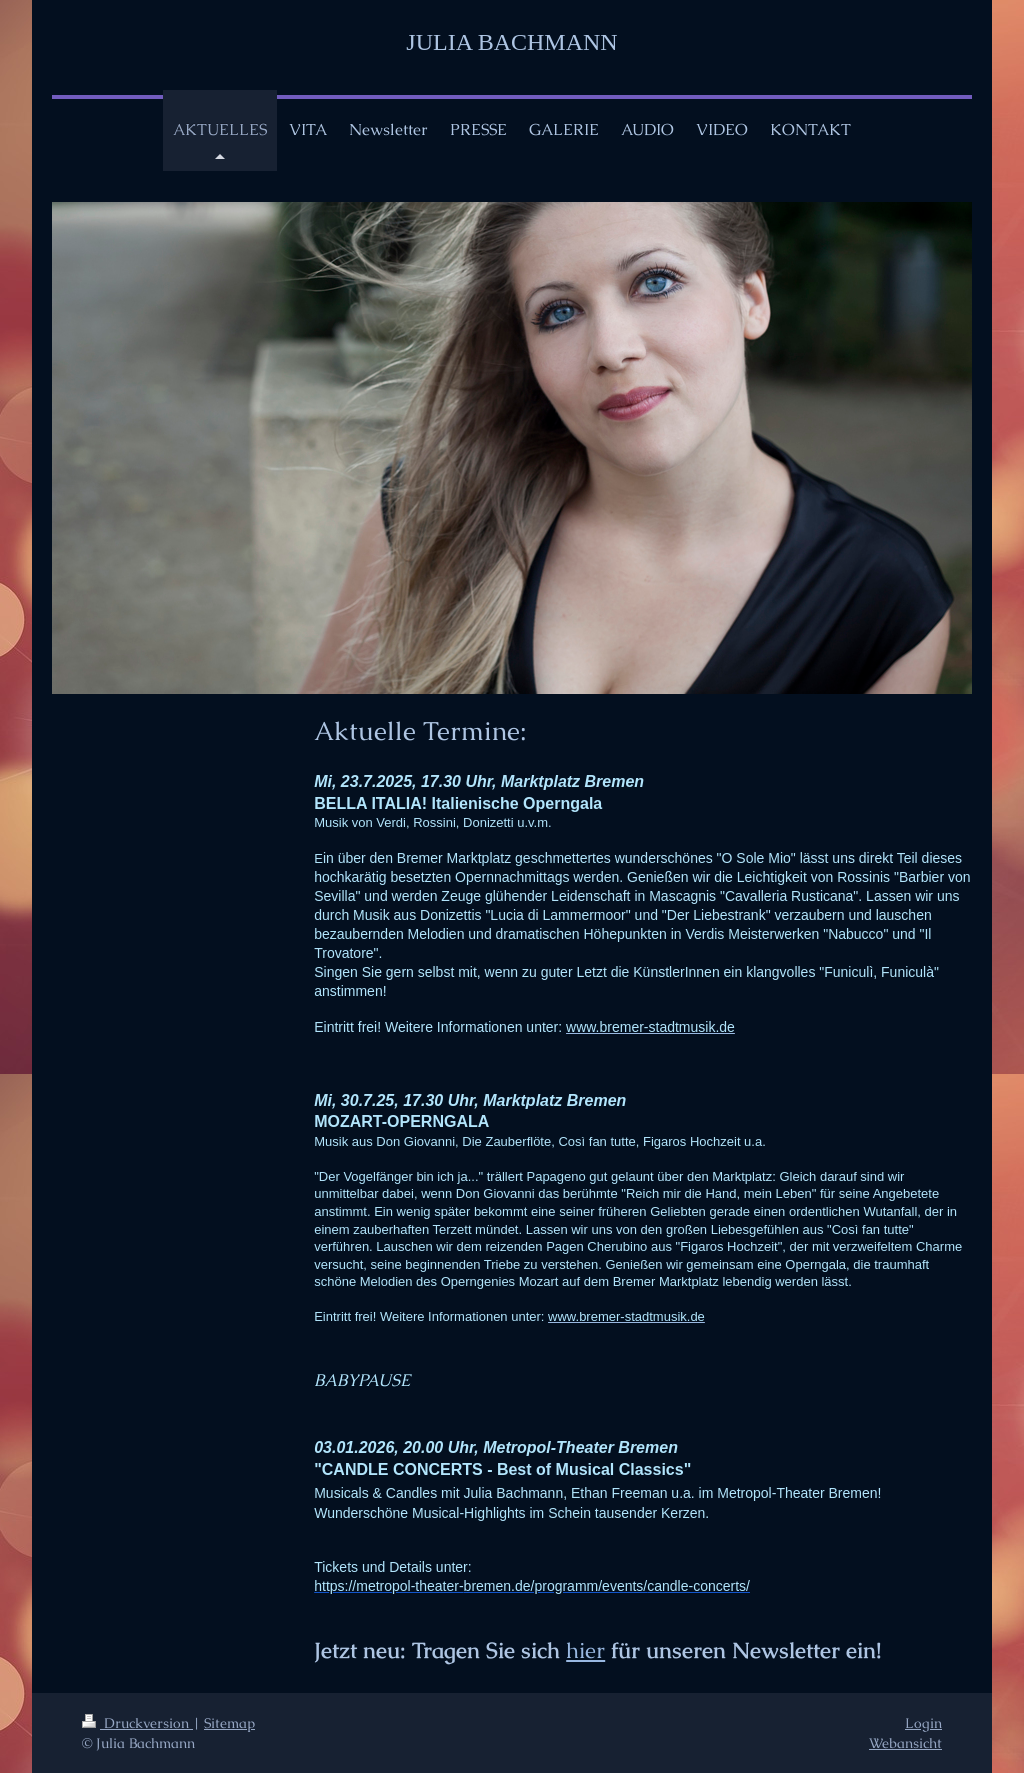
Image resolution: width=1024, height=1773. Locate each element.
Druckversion (137, 1723)
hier (585, 1650)
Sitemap (229, 1723)
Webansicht (905, 1743)
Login (923, 1723)
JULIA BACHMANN (511, 42)
